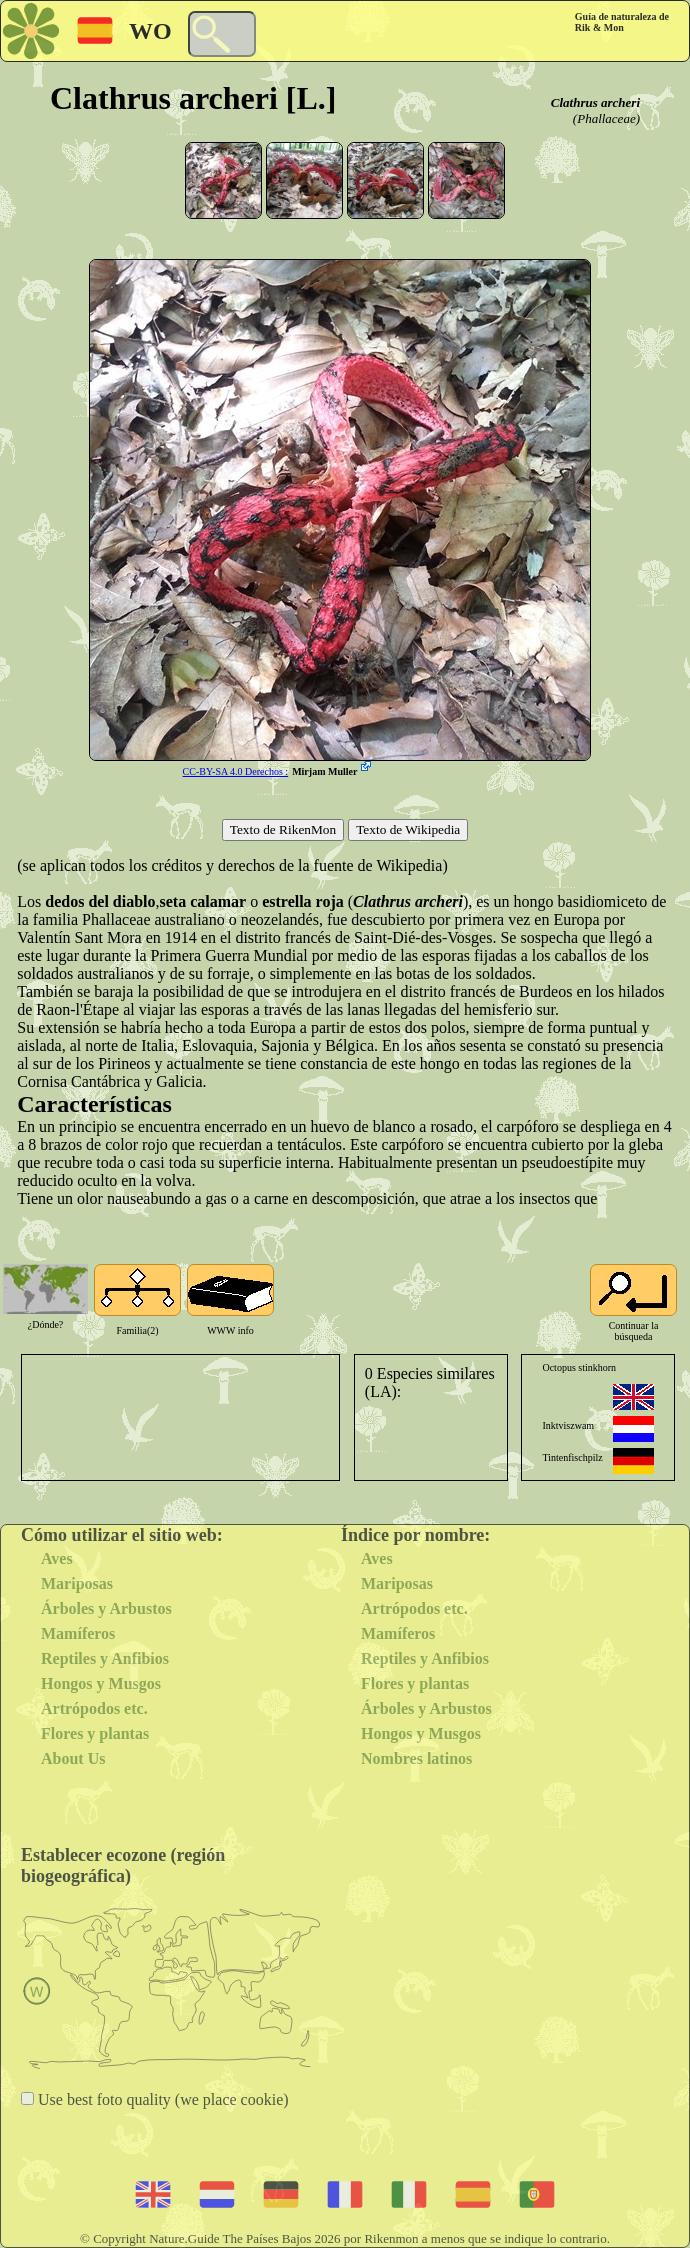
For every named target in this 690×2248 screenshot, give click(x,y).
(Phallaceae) (606, 118)
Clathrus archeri (595, 102)
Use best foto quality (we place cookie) (161, 2099)
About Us (73, 1758)
